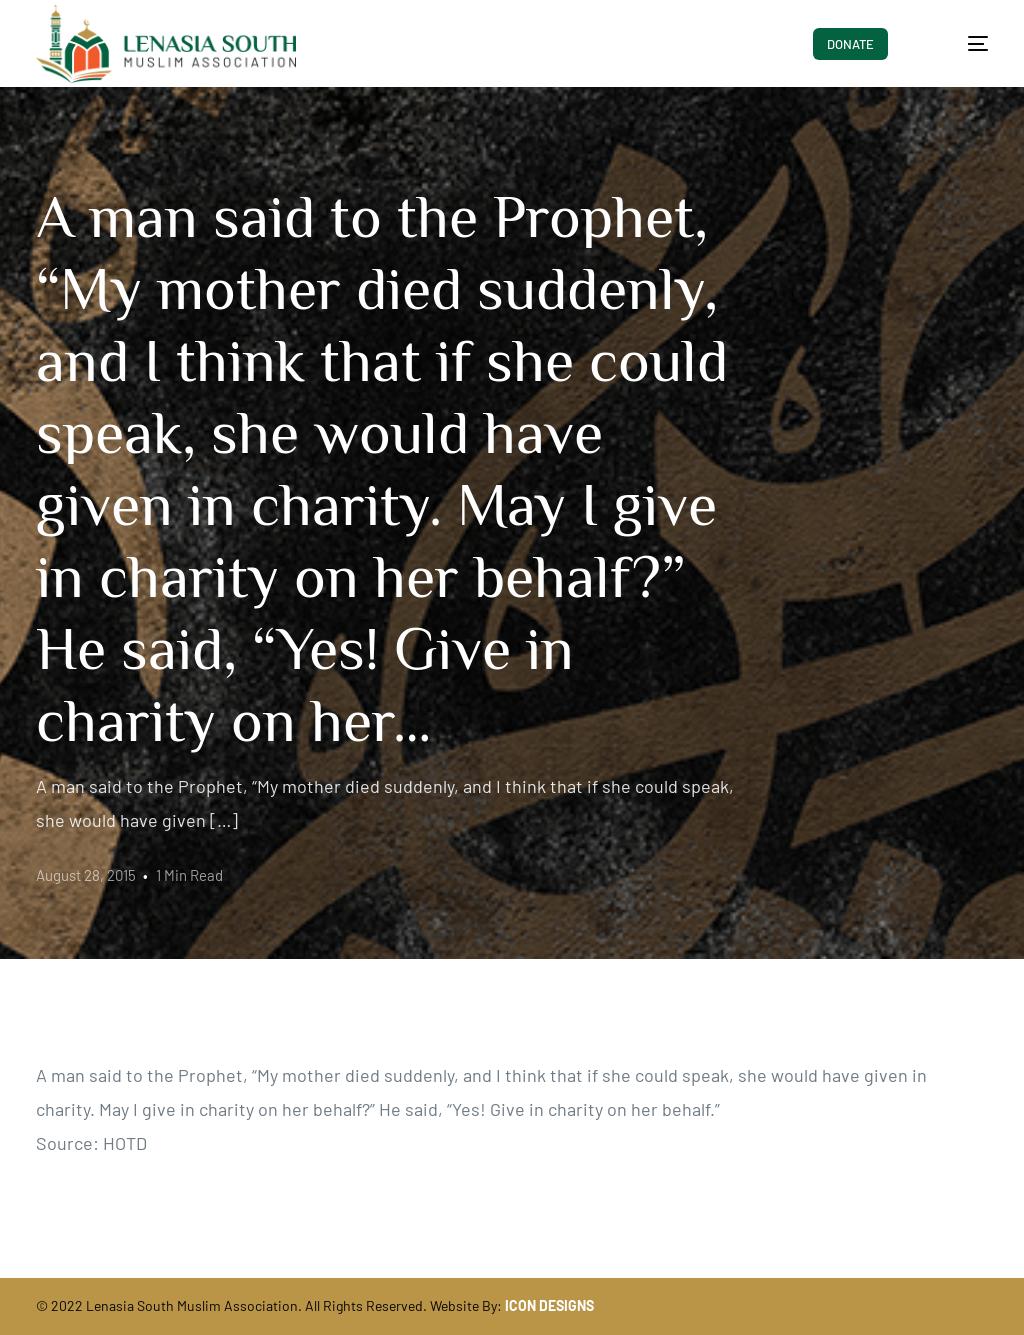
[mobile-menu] (961, 44)
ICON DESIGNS (549, 1305)
